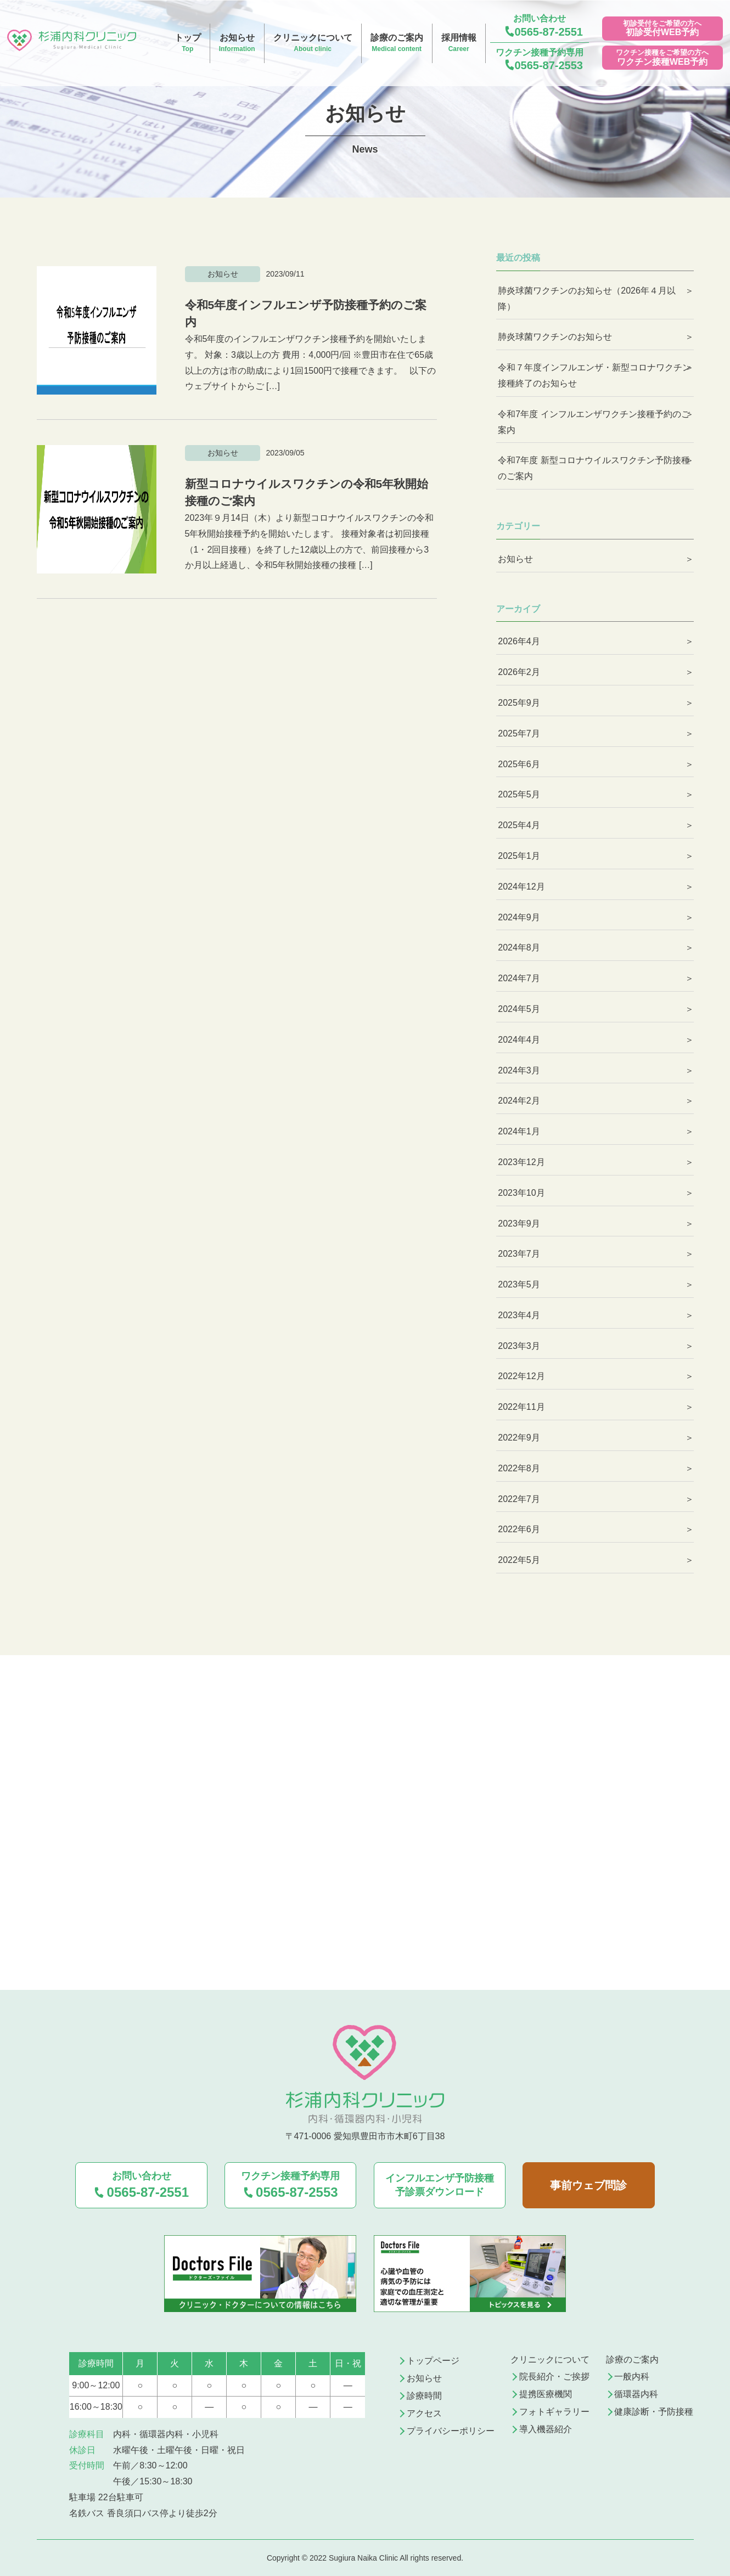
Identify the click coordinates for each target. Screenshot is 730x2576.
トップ (188, 43)
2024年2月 (519, 1100)
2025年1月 (519, 855)
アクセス (424, 2413)
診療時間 (424, 2395)
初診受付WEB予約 (662, 32)
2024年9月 (519, 917)
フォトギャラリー (554, 2411)
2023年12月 (521, 1162)
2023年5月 (519, 1284)
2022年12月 (521, 1376)
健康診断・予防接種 (653, 2411)
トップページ (433, 2360)
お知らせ (237, 43)
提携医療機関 (545, 2394)
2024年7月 (519, 978)
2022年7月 (519, 1499)
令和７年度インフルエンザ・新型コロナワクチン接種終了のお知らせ (594, 375)
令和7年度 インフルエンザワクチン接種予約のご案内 (593, 422)
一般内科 (631, 2376)
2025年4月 (519, 825)
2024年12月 (521, 886)
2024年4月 (519, 1039)
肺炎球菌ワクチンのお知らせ (555, 336)
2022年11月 (521, 1406)
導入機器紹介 (545, 2429)
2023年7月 (519, 1253)
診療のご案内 (396, 43)
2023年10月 (521, 1192)
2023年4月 (519, 1315)
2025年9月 (519, 702)
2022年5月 (519, 1560)
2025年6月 (519, 764)
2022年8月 (519, 1468)
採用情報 (458, 43)
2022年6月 (519, 1529)
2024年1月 (519, 1131)
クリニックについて (312, 43)
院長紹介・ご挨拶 (554, 2376)
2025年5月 (519, 794)
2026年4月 (519, 641)
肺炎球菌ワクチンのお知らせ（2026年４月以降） (587, 298)
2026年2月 (519, 672)
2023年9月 (519, 1223)
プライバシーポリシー (451, 2431)
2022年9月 (519, 1437)
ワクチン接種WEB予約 (662, 61)
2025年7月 (519, 733)
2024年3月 (519, 1070)
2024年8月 (519, 947)
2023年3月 (519, 1346)
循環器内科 (636, 2394)
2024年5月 (519, 1009)
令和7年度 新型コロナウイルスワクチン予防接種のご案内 (593, 468)
